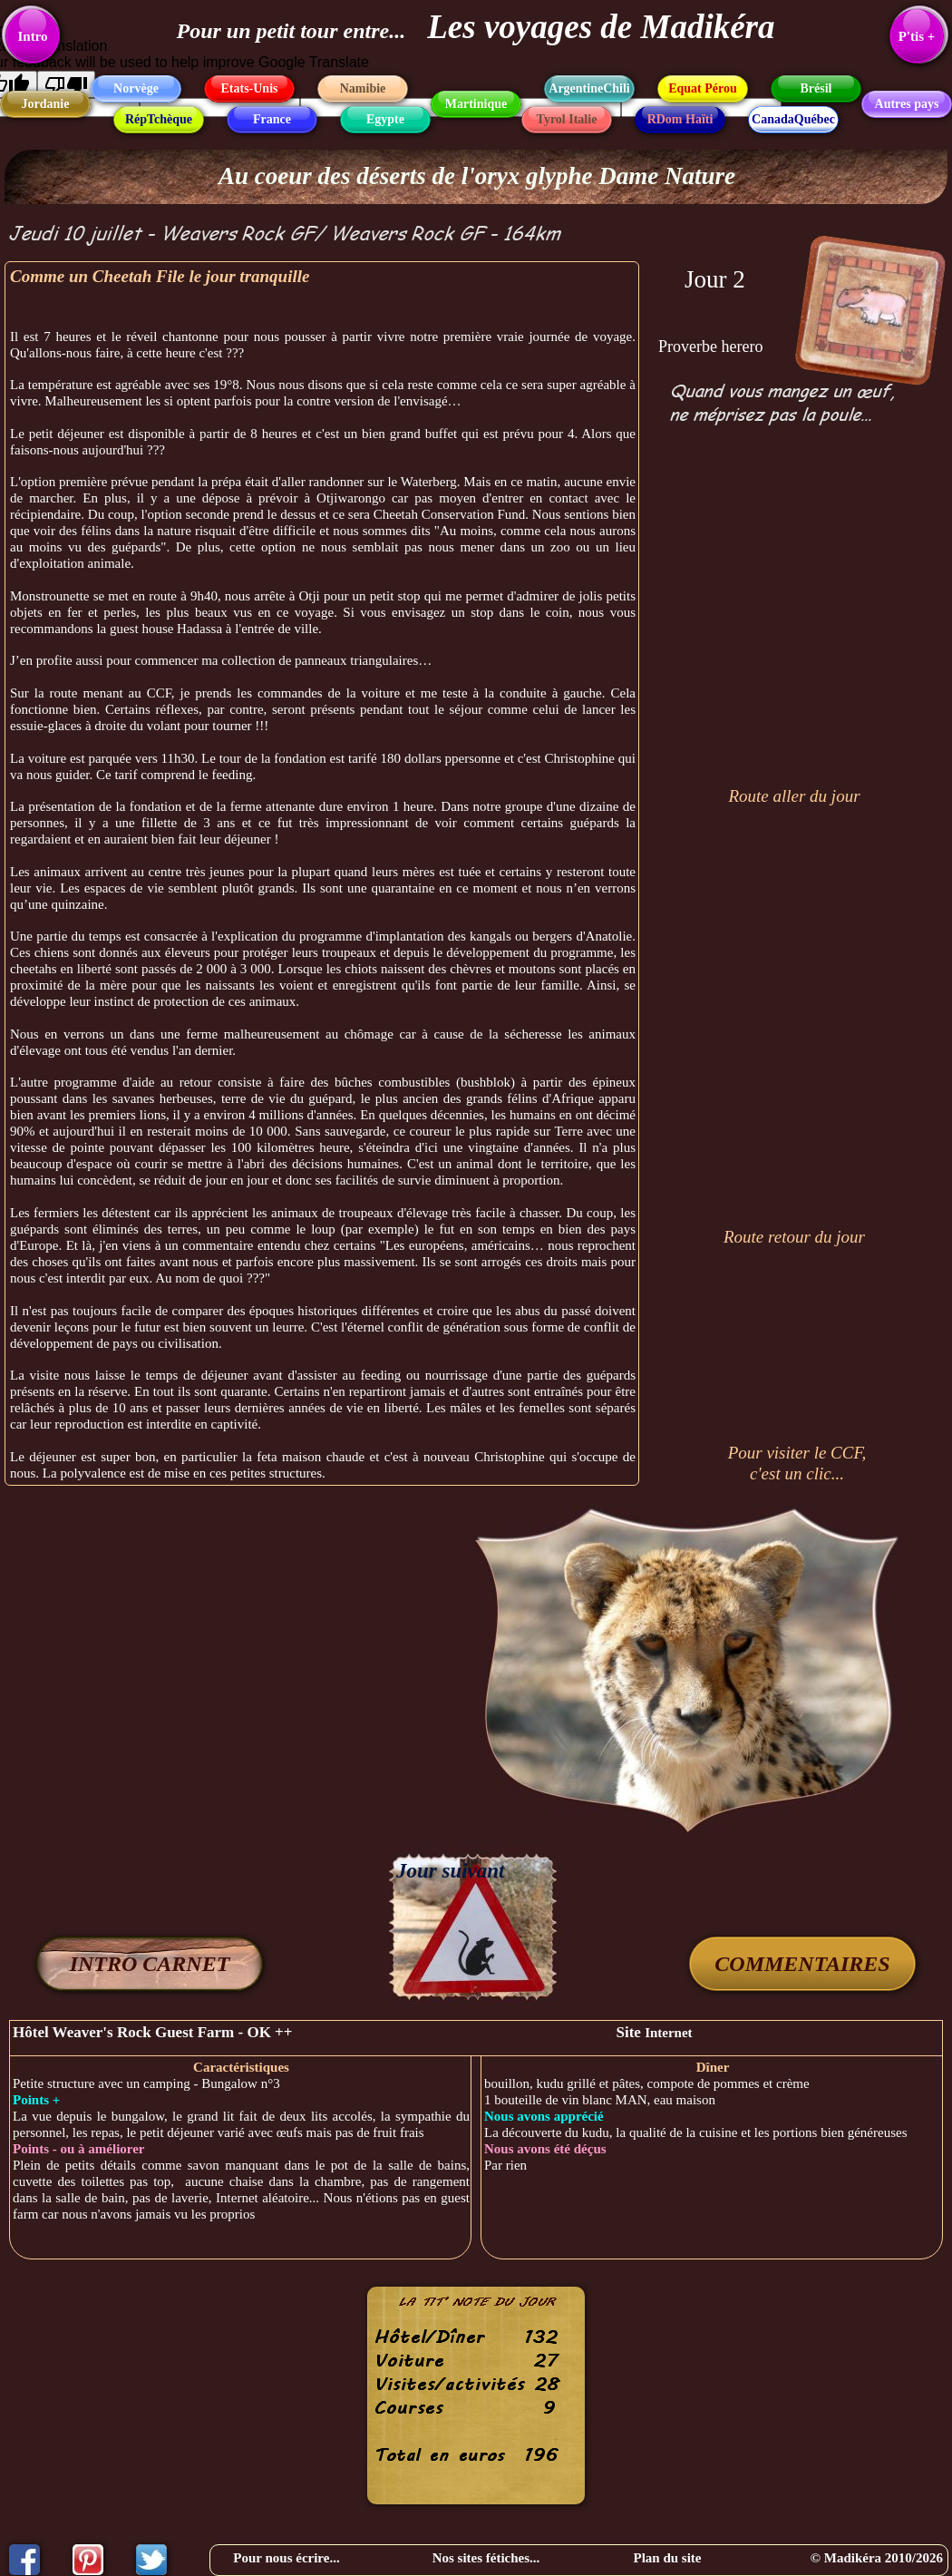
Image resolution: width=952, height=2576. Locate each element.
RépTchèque (158, 119)
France (272, 119)
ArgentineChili (589, 88)
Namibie (363, 88)
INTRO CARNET (150, 1964)
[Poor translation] (66, 84)
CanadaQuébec (793, 119)
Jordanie (46, 104)
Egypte (385, 119)
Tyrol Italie (567, 119)
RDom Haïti (680, 119)
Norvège (136, 88)
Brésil (816, 88)
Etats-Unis (248, 88)
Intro (32, 36)
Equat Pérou (702, 88)
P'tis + (917, 36)
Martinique (476, 104)
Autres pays (907, 104)
